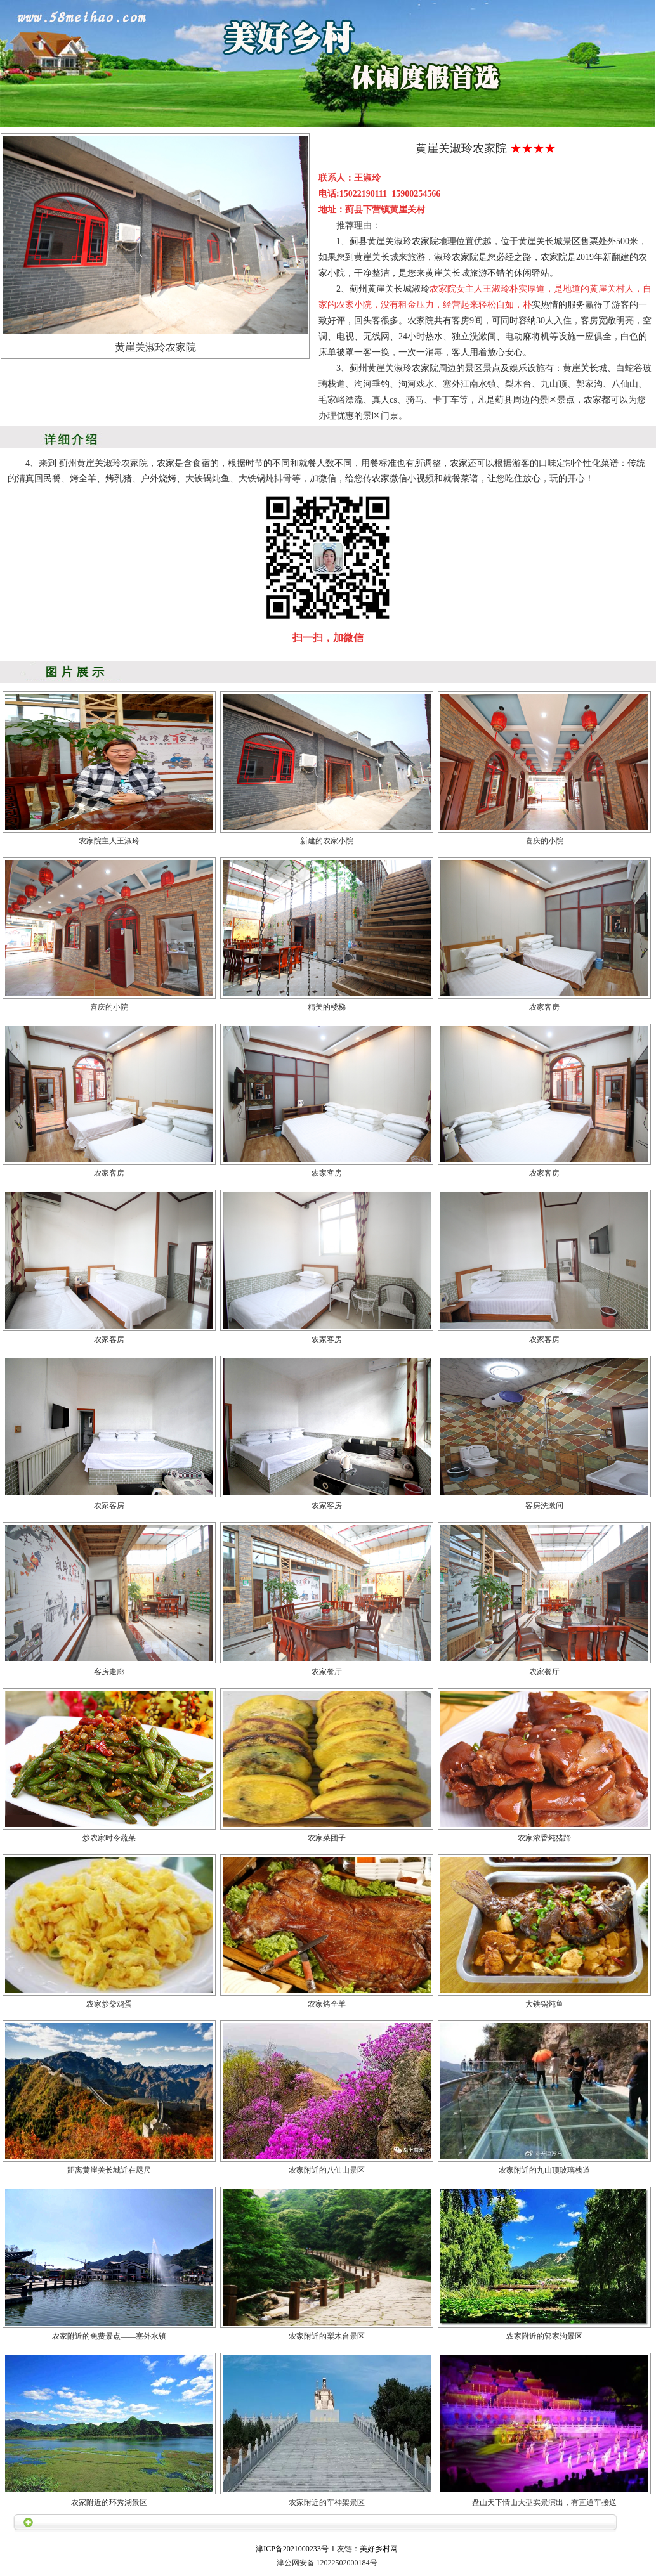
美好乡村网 (379, 2548)
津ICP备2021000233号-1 (295, 2548)
